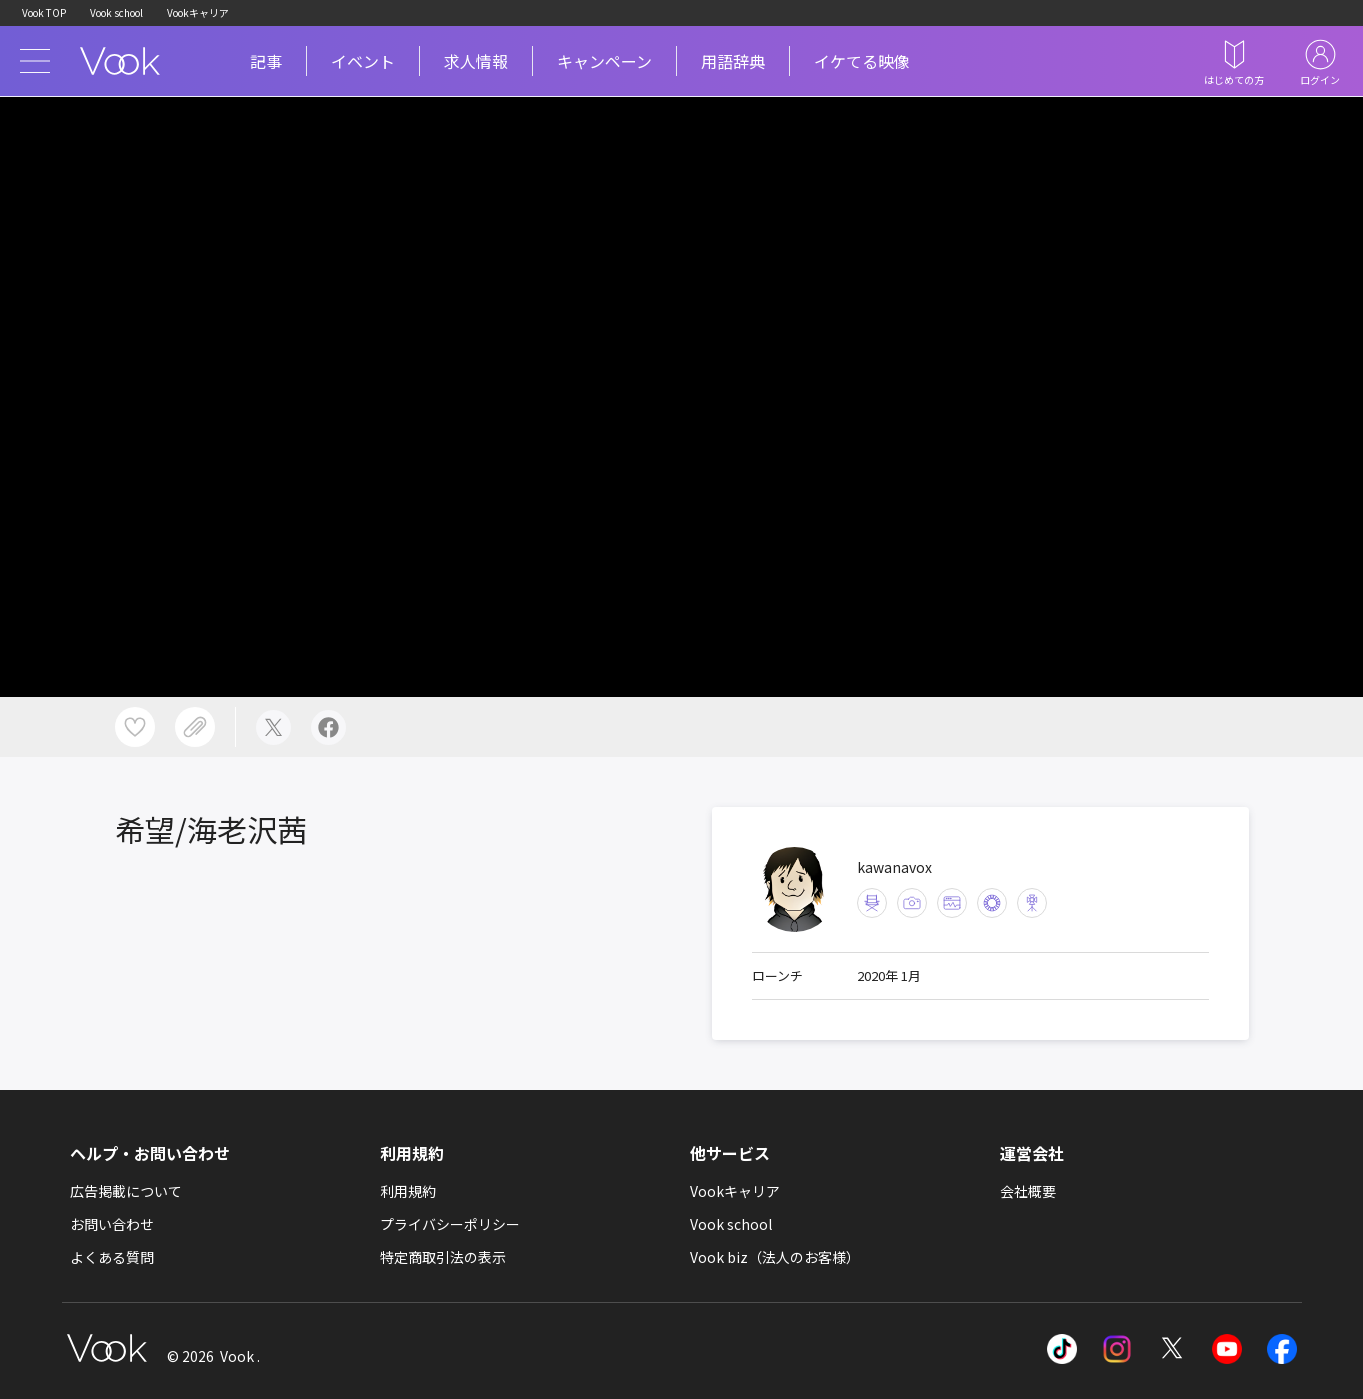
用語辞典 (733, 61)
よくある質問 (112, 1257)
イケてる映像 (862, 61)
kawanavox (894, 867)
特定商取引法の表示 (443, 1257)
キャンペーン (604, 61)
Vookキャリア (198, 12)
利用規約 (408, 1191)
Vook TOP (44, 12)
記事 (266, 61)
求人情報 (476, 61)
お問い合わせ (112, 1224)
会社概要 (1028, 1191)
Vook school (116, 12)
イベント (363, 61)
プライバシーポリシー (450, 1224)
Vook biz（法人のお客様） (775, 1257)
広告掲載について (126, 1191)
